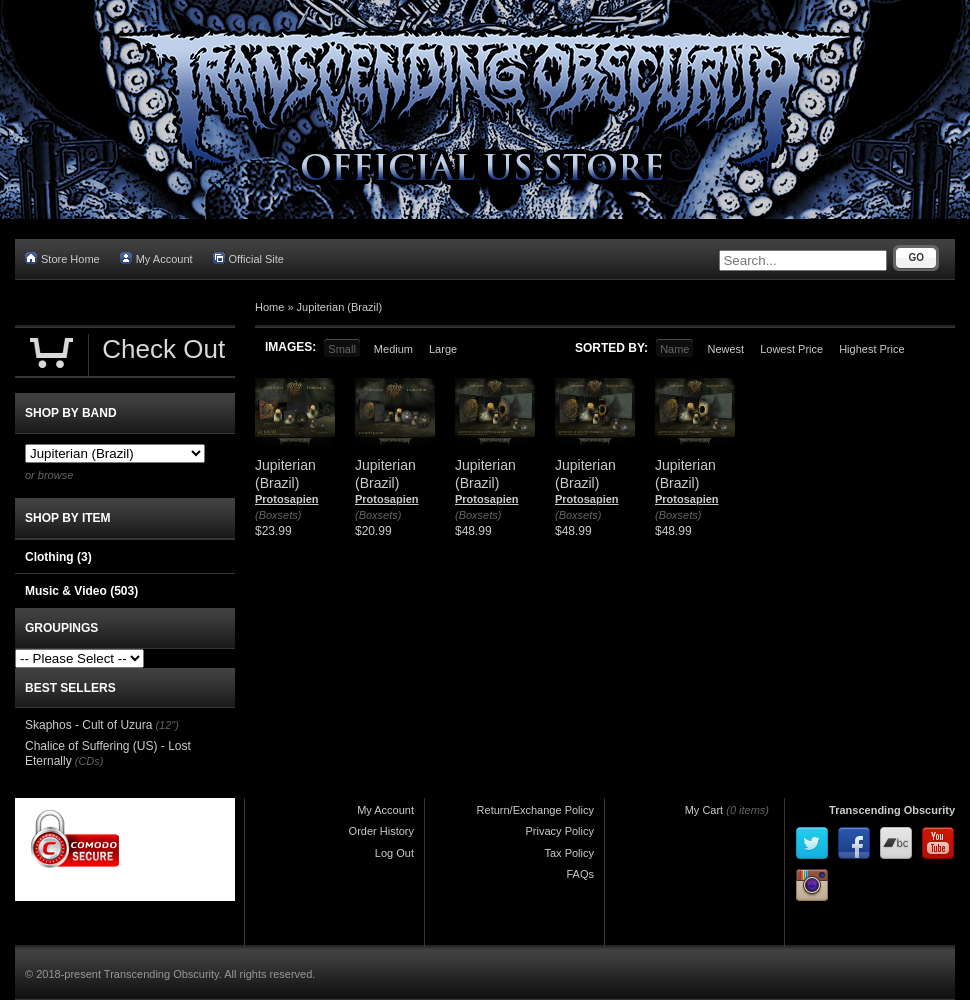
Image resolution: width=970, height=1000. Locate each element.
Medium (393, 349)
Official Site (248, 258)
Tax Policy (569, 853)
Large (443, 349)
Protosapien (287, 499)
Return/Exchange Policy (535, 810)
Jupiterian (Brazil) (340, 307)
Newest (725, 349)
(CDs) (89, 761)
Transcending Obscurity (892, 810)
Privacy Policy (560, 831)
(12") (166, 725)
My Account (156, 258)
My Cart (704, 810)
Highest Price (871, 349)
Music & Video (81, 591)
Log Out (394, 853)
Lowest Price (791, 349)
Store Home (62, 258)
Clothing (58, 557)
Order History (381, 831)
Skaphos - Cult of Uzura (88, 725)
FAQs (580, 874)
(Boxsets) (278, 515)
